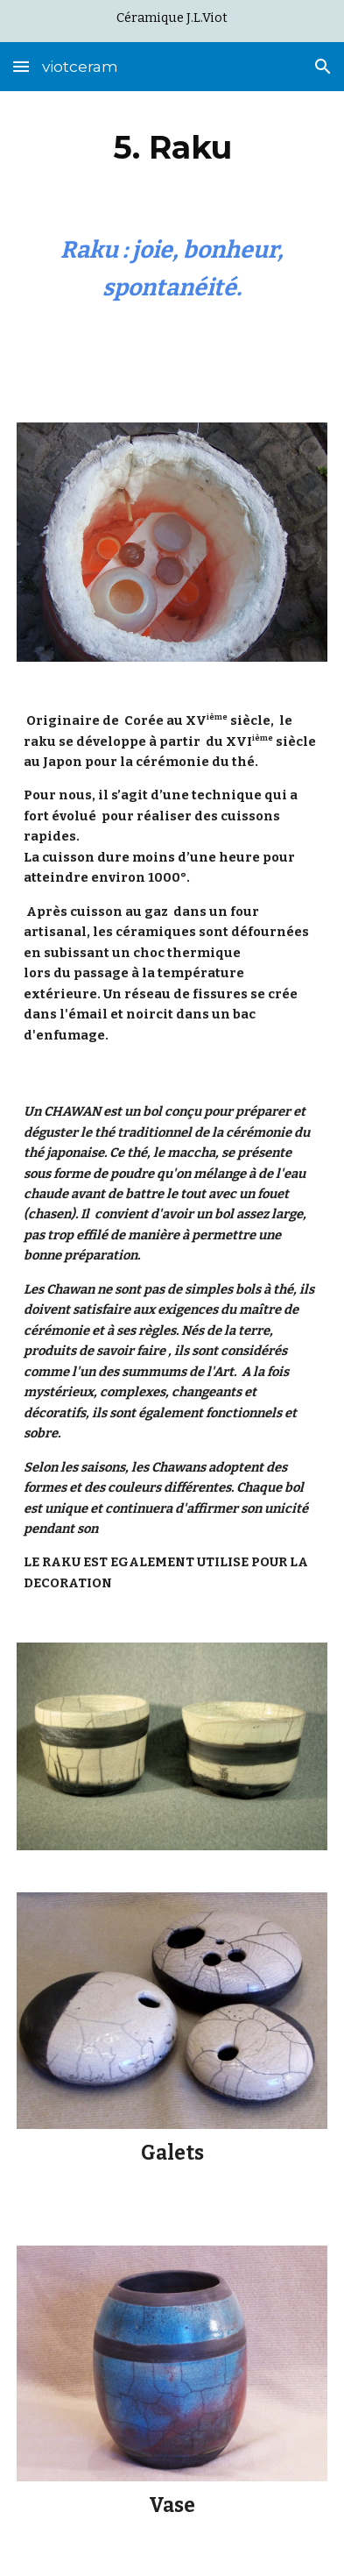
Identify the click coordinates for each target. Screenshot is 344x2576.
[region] (172, 21)
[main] (171, 147)
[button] (21, 66)
